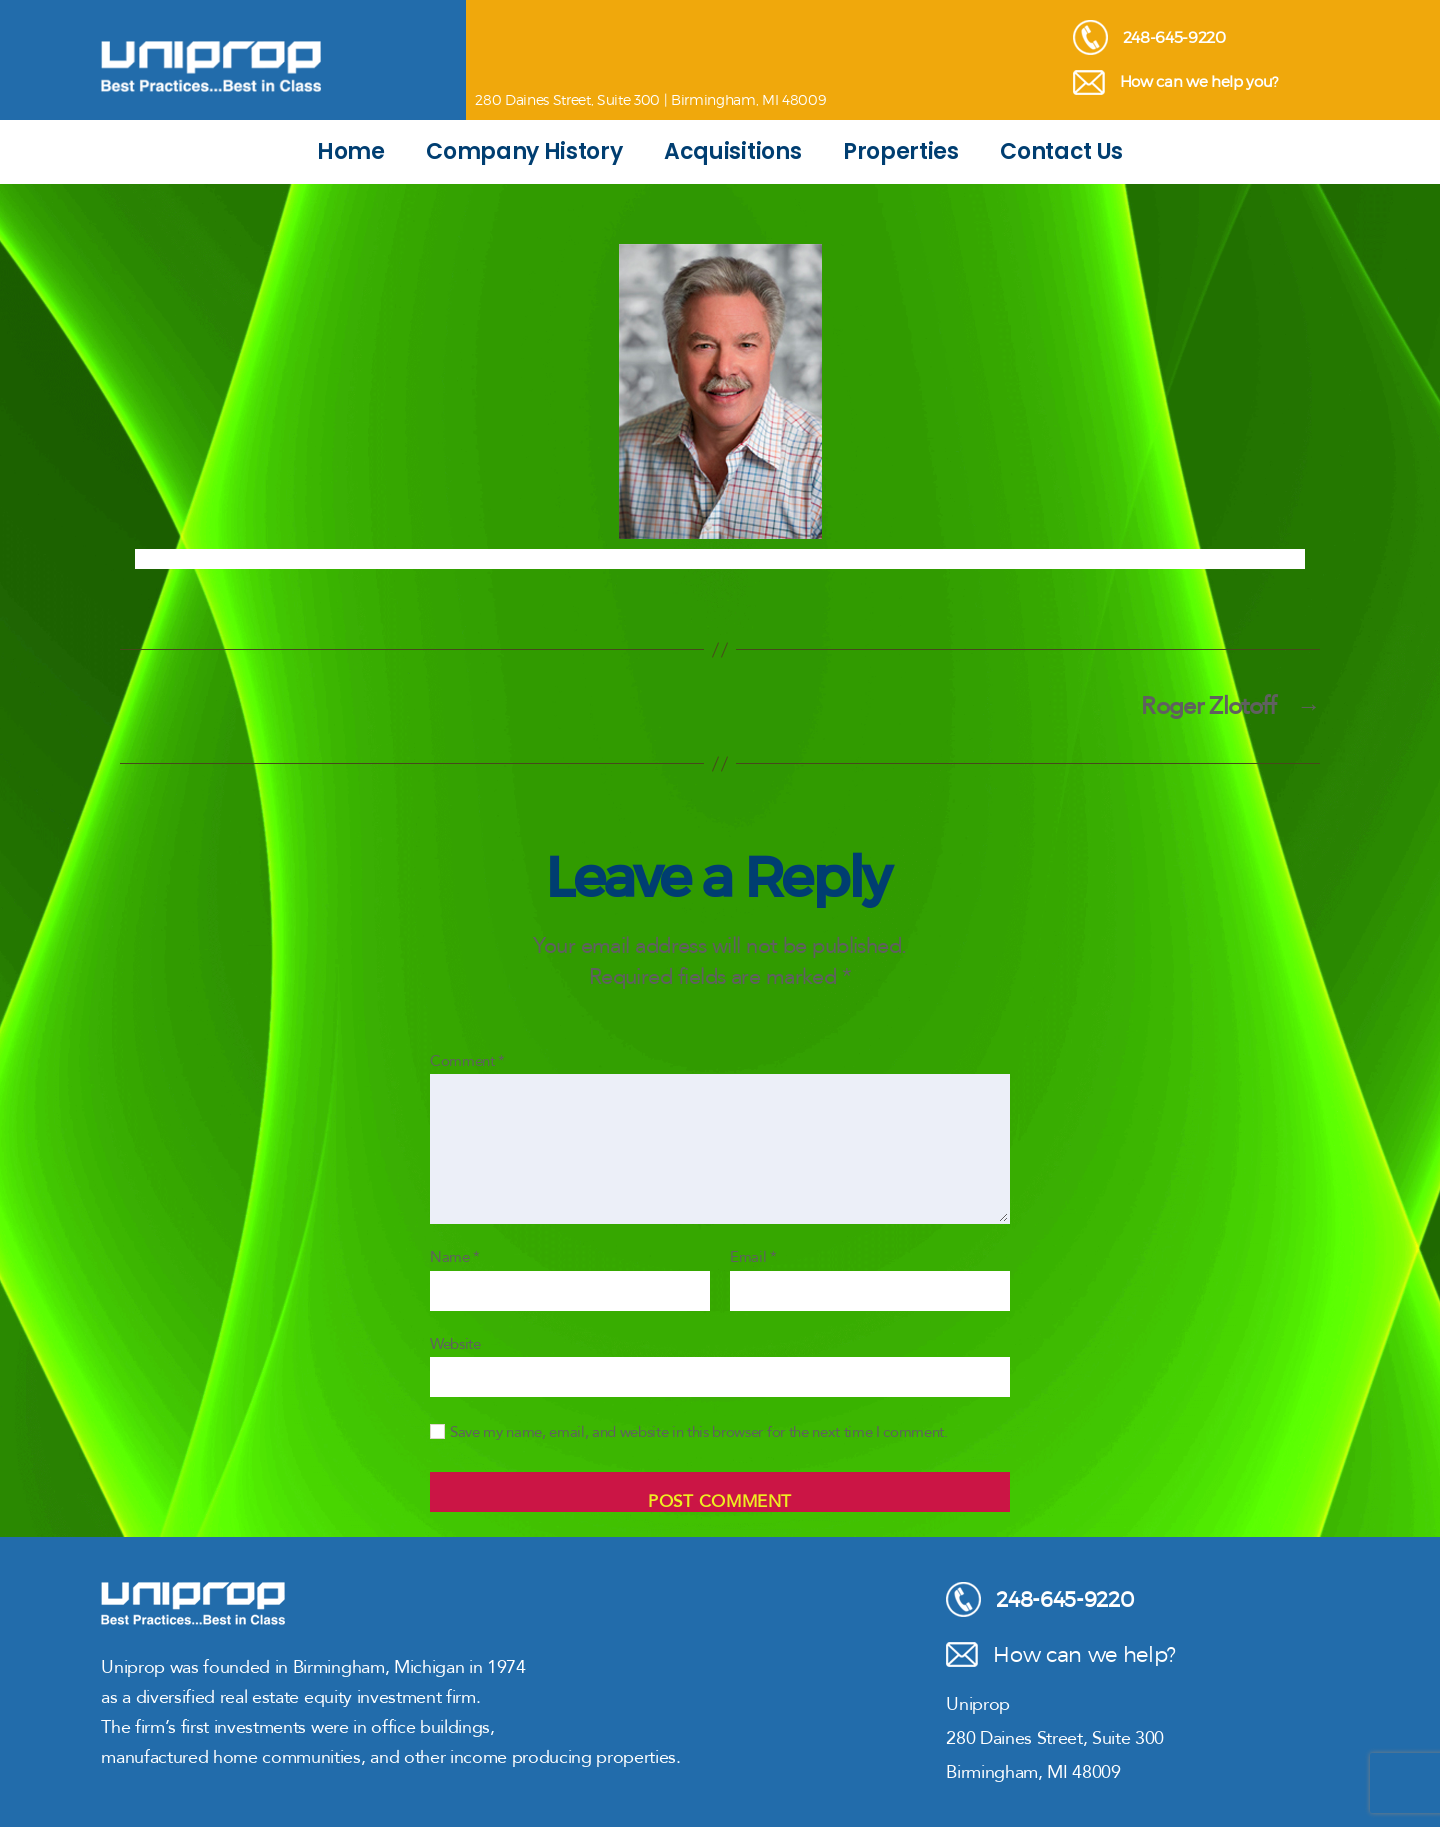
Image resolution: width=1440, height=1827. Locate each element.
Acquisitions (732, 151)
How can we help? (1061, 1654)
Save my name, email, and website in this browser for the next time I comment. (699, 1432)
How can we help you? (1175, 82)
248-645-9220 (1149, 37)
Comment (467, 1061)
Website (455, 1343)
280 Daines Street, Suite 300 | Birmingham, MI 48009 (650, 99)
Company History (524, 151)
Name (455, 1257)
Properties (901, 151)
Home (351, 151)
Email (753, 1257)
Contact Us (1061, 151)
